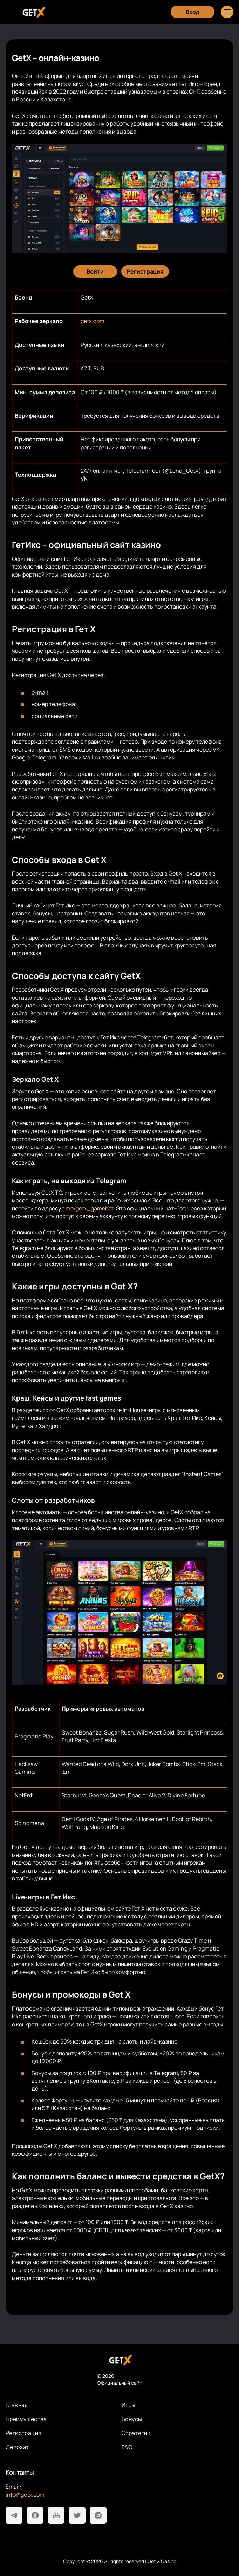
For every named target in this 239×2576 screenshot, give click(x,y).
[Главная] (33, 12)
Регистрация (23, 2433)
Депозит (17, 2447)
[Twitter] (77, 2515)
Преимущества (26, 2419)
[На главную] (119, 2360)
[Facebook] (35, 2515)
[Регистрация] (145, 271)
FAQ (127, 2447)
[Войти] (95, 271)
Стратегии (136, 2433)
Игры (129, 2405)
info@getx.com (25, 2494)
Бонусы (132, 2419)
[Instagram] (98, 2515)
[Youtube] (56, 2515)
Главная (17, 2405)
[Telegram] (14, 2515)
